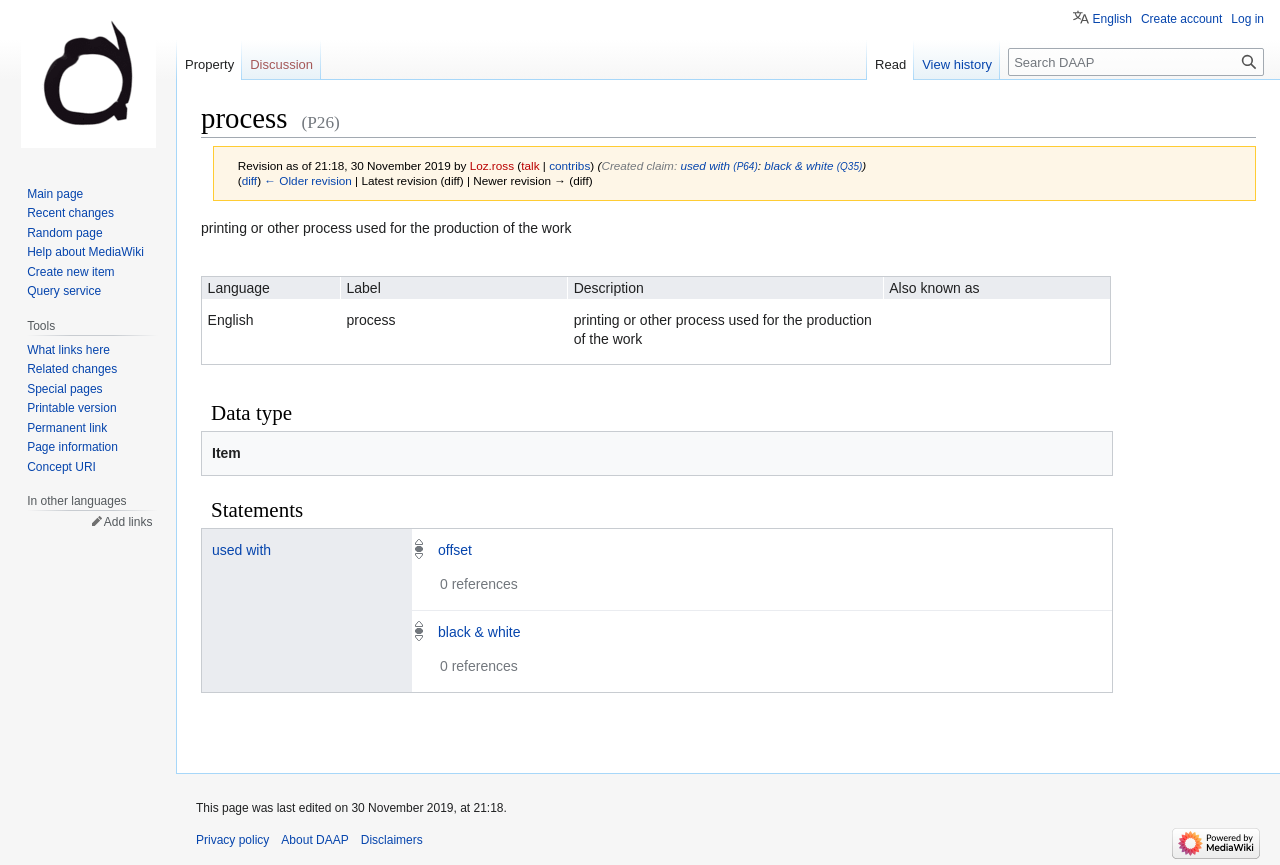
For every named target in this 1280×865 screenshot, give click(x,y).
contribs (569, 165)
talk (530, 165)
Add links (128, 522)
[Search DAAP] (1136, 62)
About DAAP (314, 840)
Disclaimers (392, 840)
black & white (479, 632)
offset (455, 550)
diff (249, 180)
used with (241, 550)
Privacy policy (232, 840)
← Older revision (308, 180)
